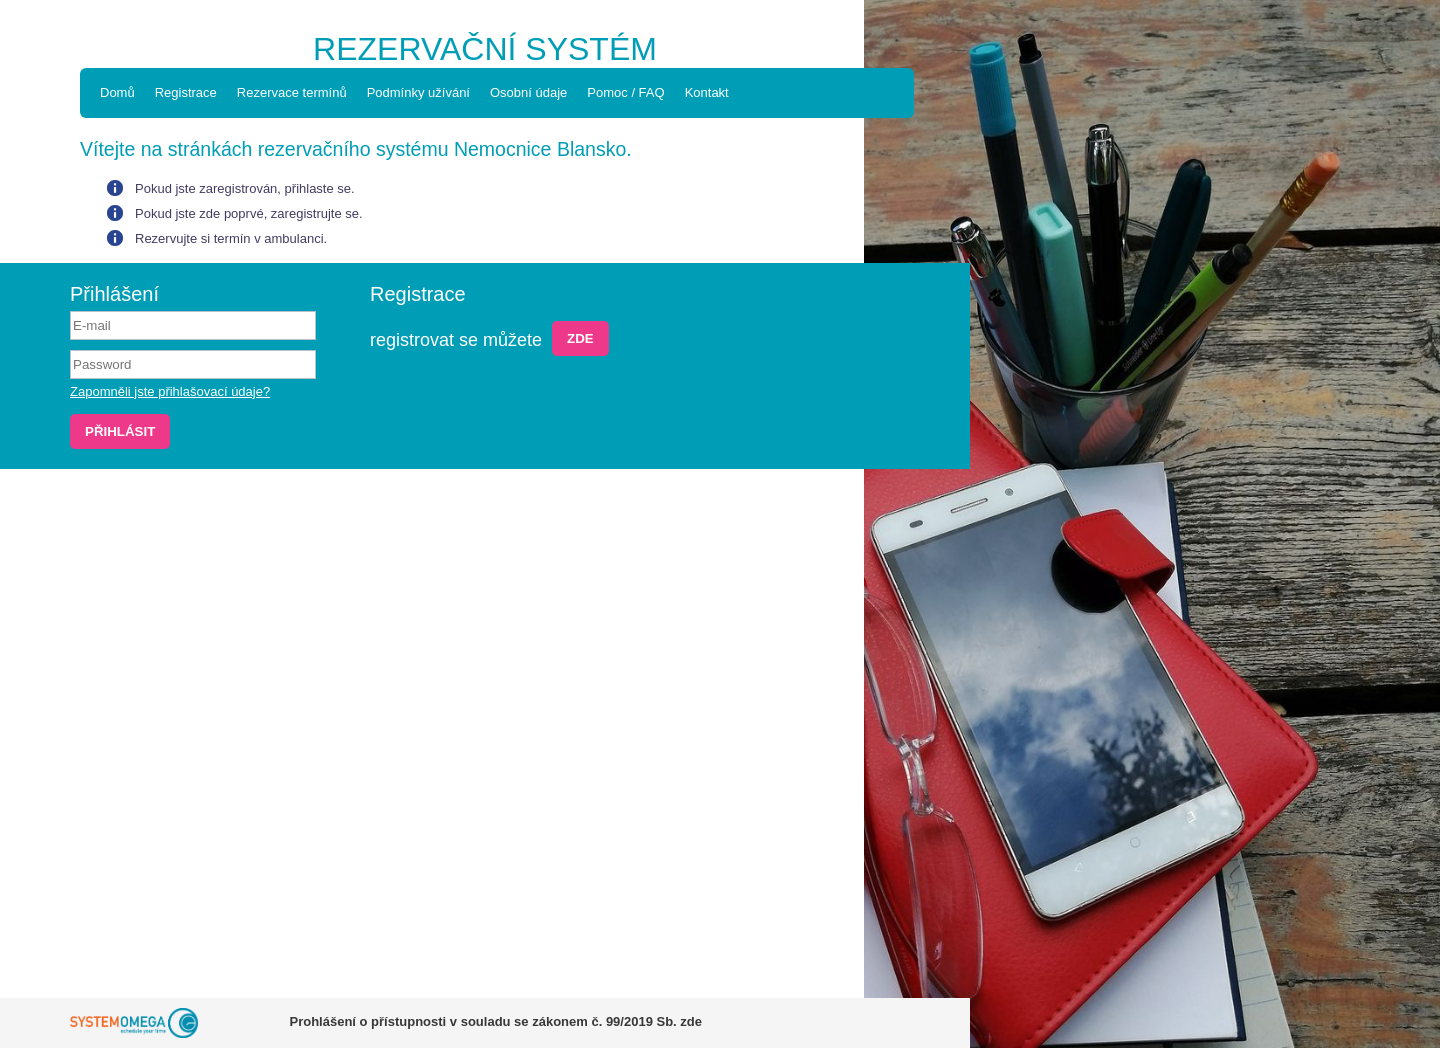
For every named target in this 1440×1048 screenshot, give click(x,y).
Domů (117, 92)
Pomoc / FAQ (625, 92)
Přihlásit (120, 431)
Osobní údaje (528, 92)
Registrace (186, 92)
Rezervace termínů (292, 92)
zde (691, 1021)
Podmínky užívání (418, 92)
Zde (580, 338)
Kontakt (707, 92)
